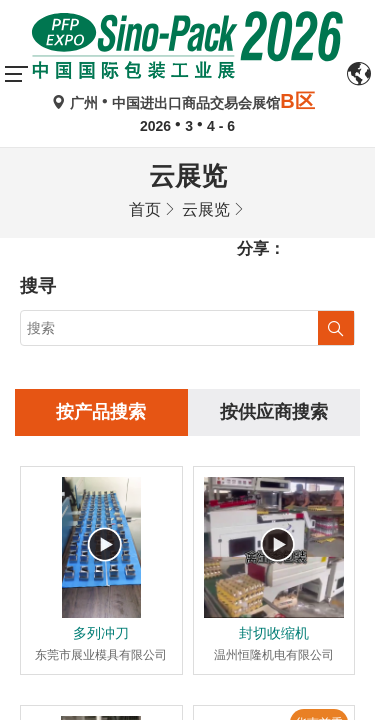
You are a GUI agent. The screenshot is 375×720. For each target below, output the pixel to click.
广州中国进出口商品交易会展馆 (187, 103)
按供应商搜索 (274, 265)
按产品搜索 (101, 265)
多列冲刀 (101, 486)
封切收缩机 (274, 486)
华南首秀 (319, 576)
